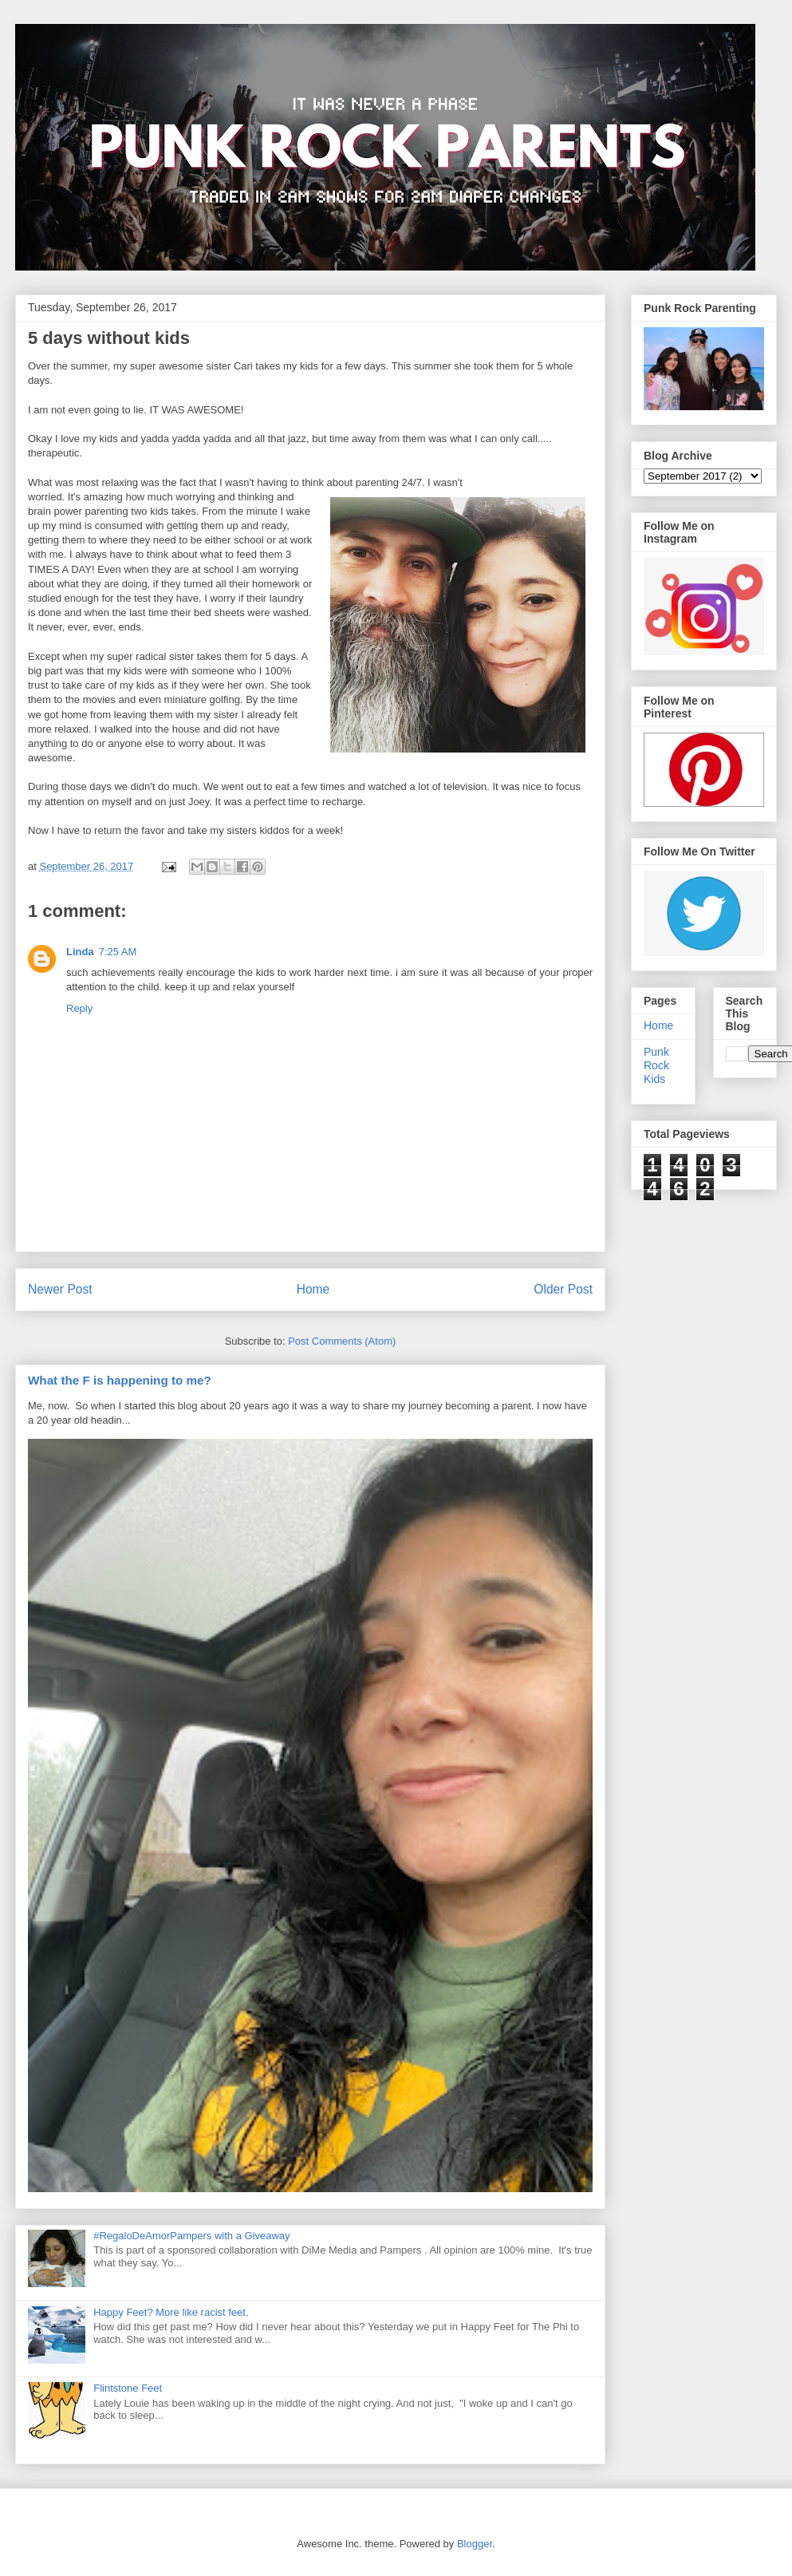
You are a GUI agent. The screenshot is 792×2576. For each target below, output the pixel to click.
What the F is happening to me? (119, 1380)
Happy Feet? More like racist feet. (170, 2312)
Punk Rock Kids (656, 1065)
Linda (80, 952)
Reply (79, 1008)
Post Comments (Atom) (342, 1341)
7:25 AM (118, 952)
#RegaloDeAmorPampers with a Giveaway (191, 2236)
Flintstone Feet (127, 2388)
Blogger (474, 2544)
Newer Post (60, 1289)
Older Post (563, 1289)
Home (313, 1289)
